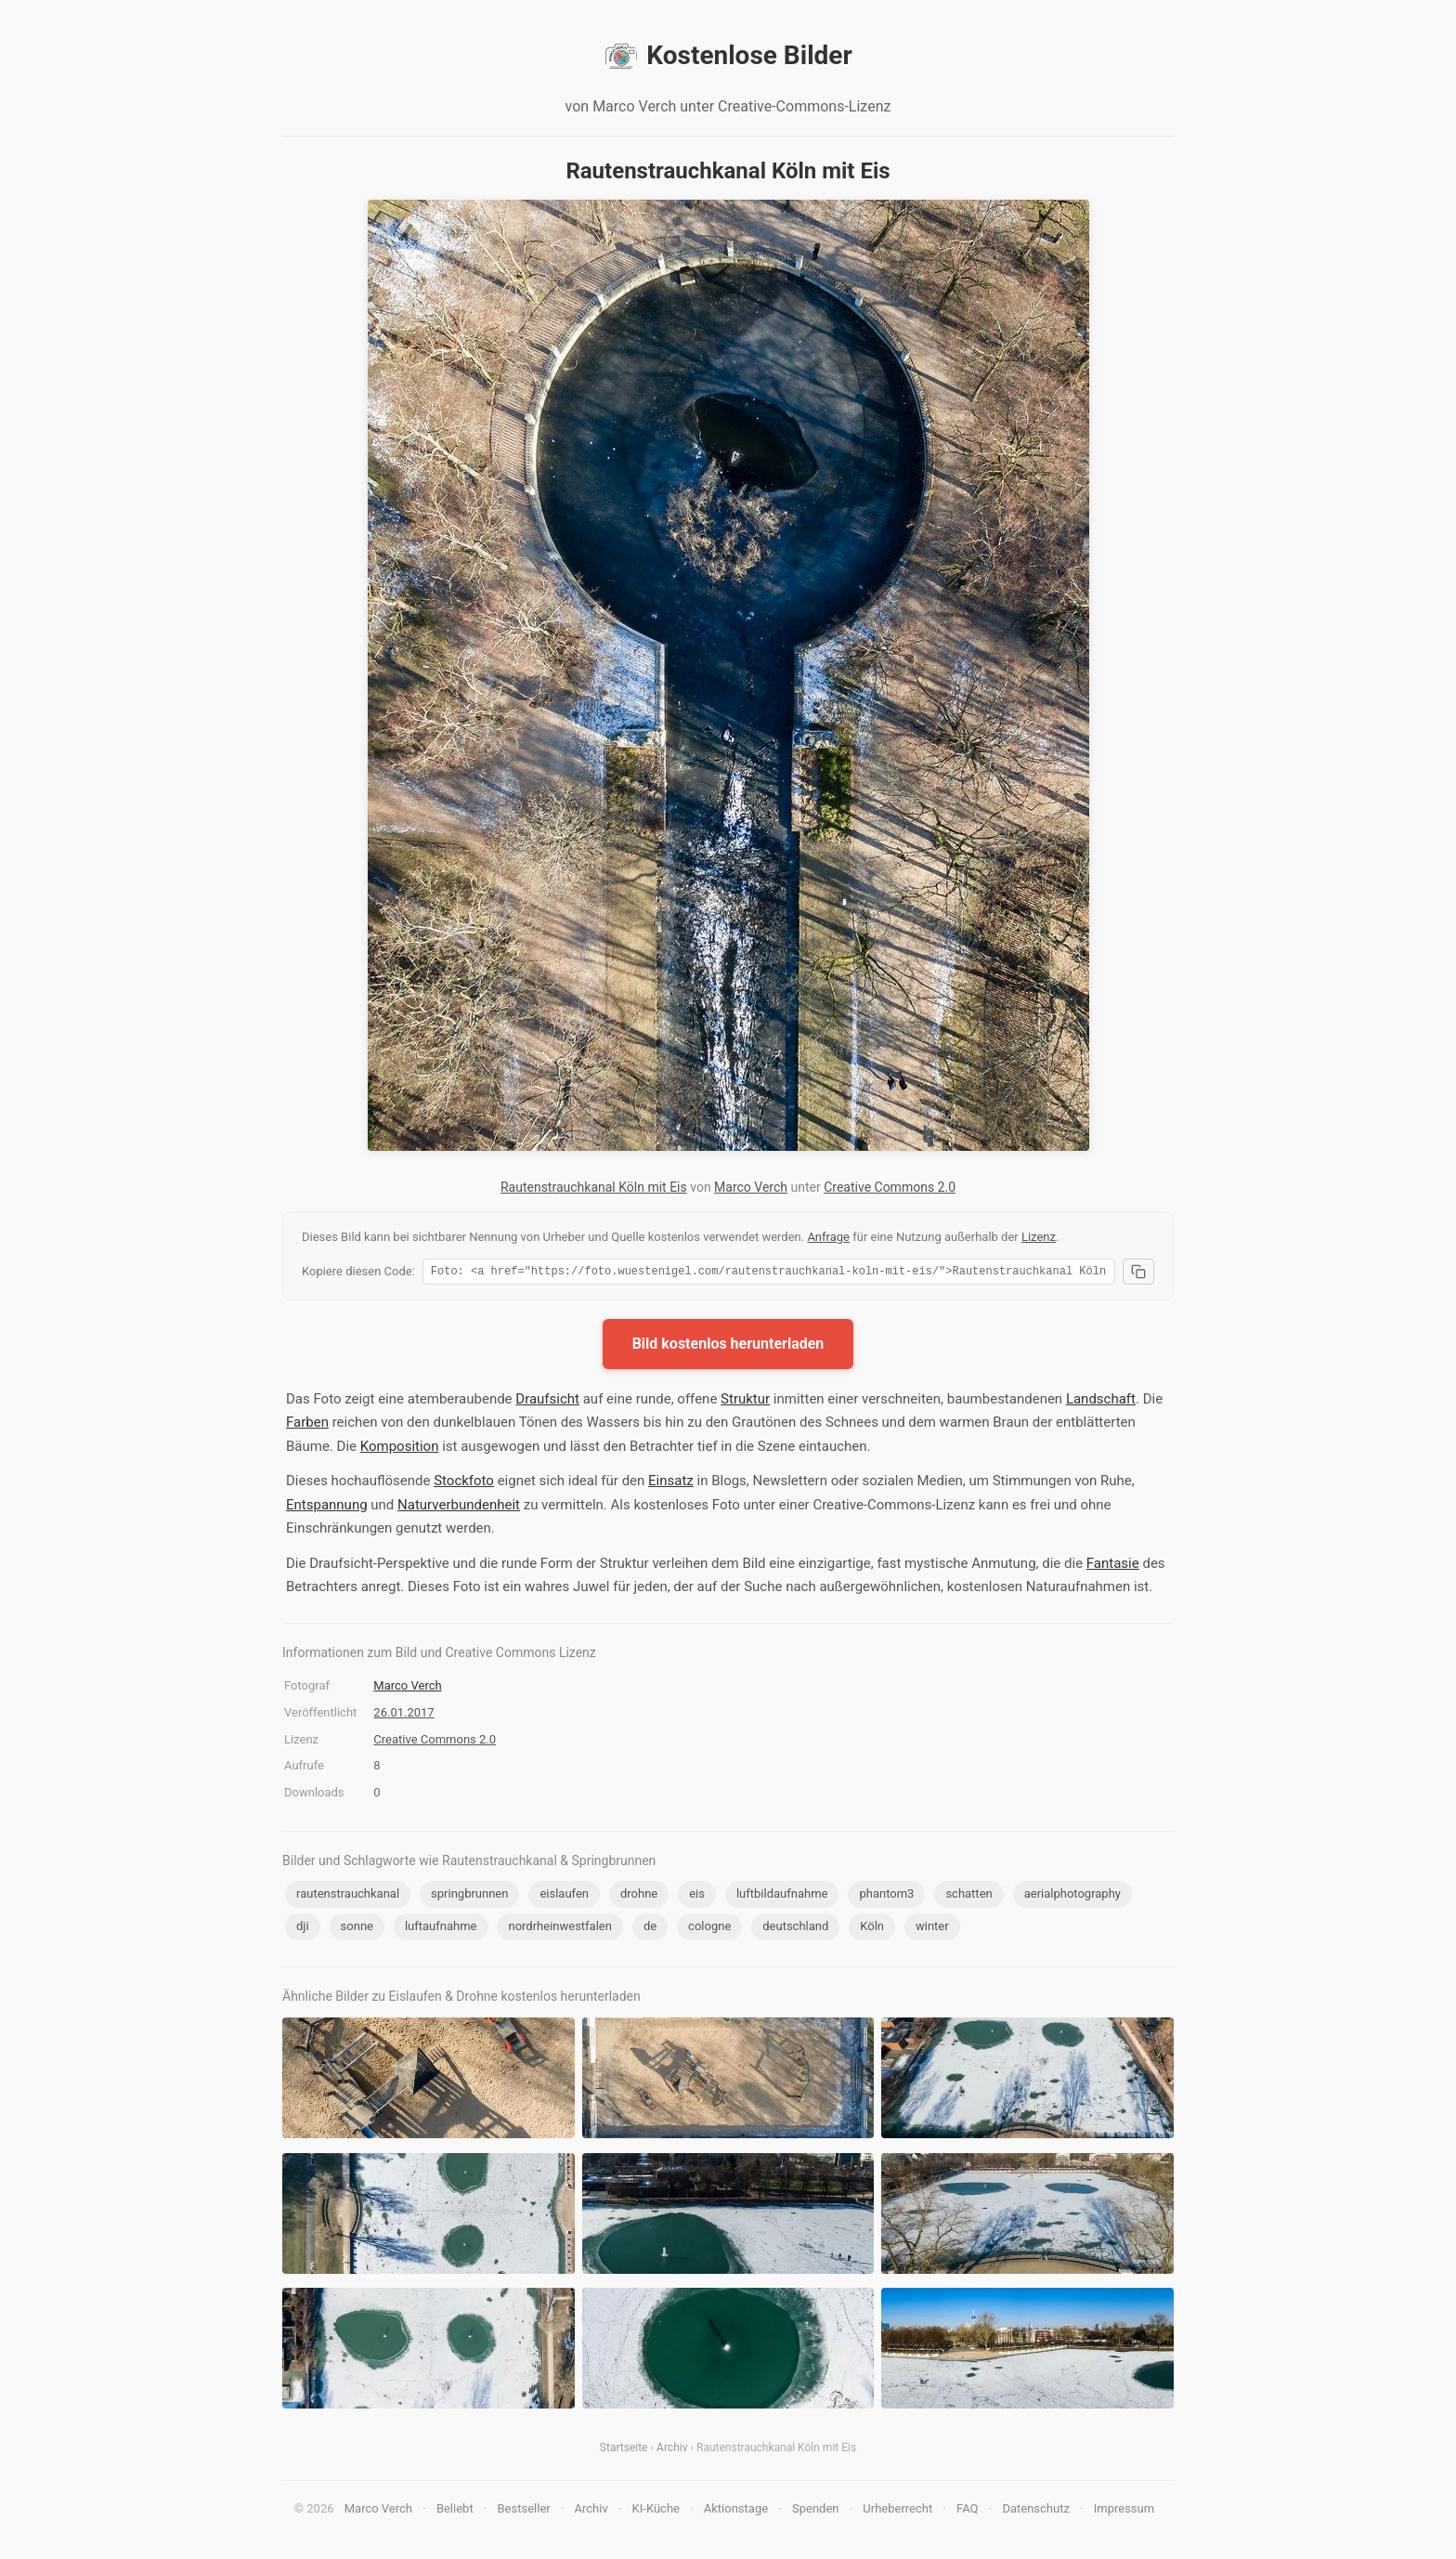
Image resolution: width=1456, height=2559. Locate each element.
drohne (638, 1896)
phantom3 (886, 1896)
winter (932, 1929)
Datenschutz (1035, 2511)
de (650, 1929)
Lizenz (1038, 1237)
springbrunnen (469, 1896)
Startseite (624, 2450)
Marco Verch (750, 1187)
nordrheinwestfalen (559, 1929)
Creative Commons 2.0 (890, 1187)
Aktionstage (736, 2511)
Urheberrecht (897, 2511)
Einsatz (671, 1483)
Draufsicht (547, 1401)
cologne (709, 1929)
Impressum (1124, 2511)
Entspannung (327, 1507)
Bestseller (524, 2511)
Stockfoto (464, 1483)
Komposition (399, 1449)
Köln (872, 1929)
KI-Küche (656, 2511)
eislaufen (564, 1896)
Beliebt (455, 2511)
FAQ (967, 2511)
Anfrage (828, 1237)
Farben (307, 1425)
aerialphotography (1072, 1896)
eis (697, 1896)
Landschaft (1101, 1401)
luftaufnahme (441, 1929)
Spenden (815, 2511)
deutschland (795, 1929)
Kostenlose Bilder (728, 55)
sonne (357, 1929)
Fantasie (1112, 1566)
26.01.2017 (403, 1715)
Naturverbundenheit (458, 1507)
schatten (968, 1896)
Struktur (745, 1401)
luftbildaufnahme (782, 1896)
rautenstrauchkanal (347, 1896)
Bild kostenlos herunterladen (728, 1346)
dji (302, 1929)
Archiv (671, 2450)
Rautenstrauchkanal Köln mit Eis (593, 1187)
